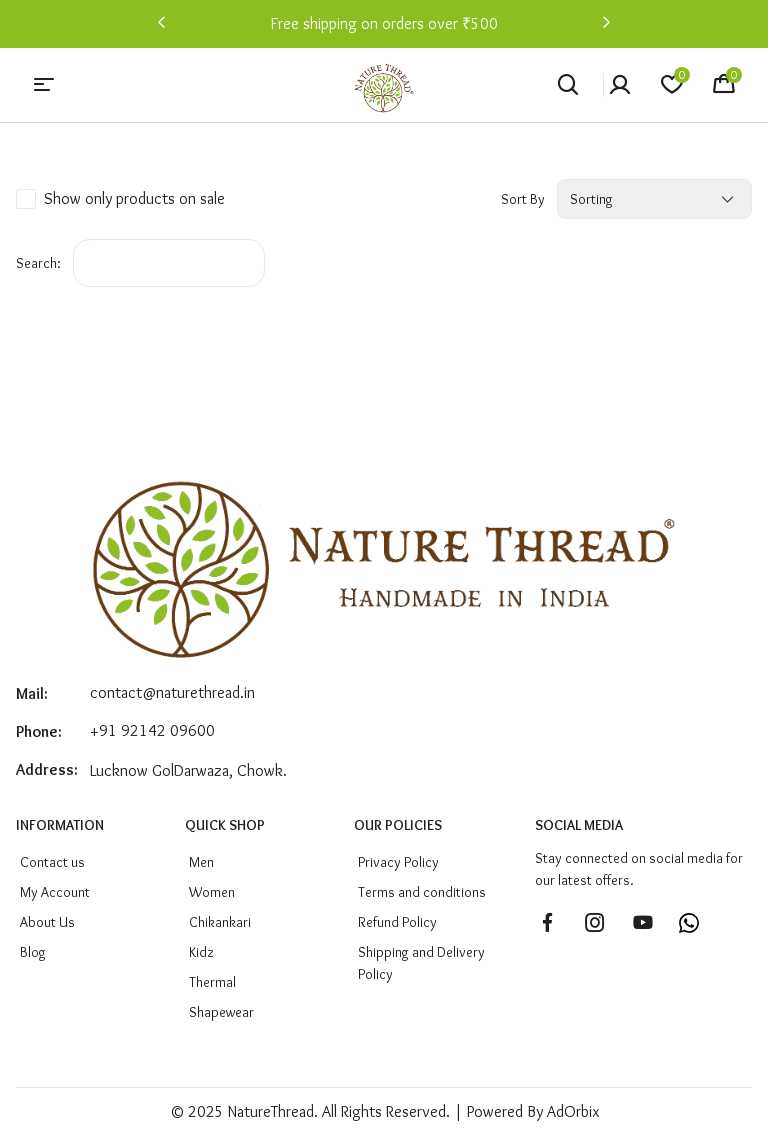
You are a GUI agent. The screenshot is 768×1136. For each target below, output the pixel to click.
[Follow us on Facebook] (547, 923)
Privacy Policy (398, 862)
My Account (55, 892)
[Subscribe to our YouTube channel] (643, 923)
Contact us (52, 862)
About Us (47, 922)
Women (212, 892)
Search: (38, 263)
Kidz (201, 952)
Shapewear (221, 1012)
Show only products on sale (134, 198)
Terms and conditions (422, 892)
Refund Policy (397, 922)
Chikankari (220, 922)
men (201, 862)
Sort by (523, 199)
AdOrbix (573, 1111)
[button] (162, 24)
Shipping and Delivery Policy (421, 963)
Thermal (212, 982)
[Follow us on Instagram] (595, 923)
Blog (33, 952)
